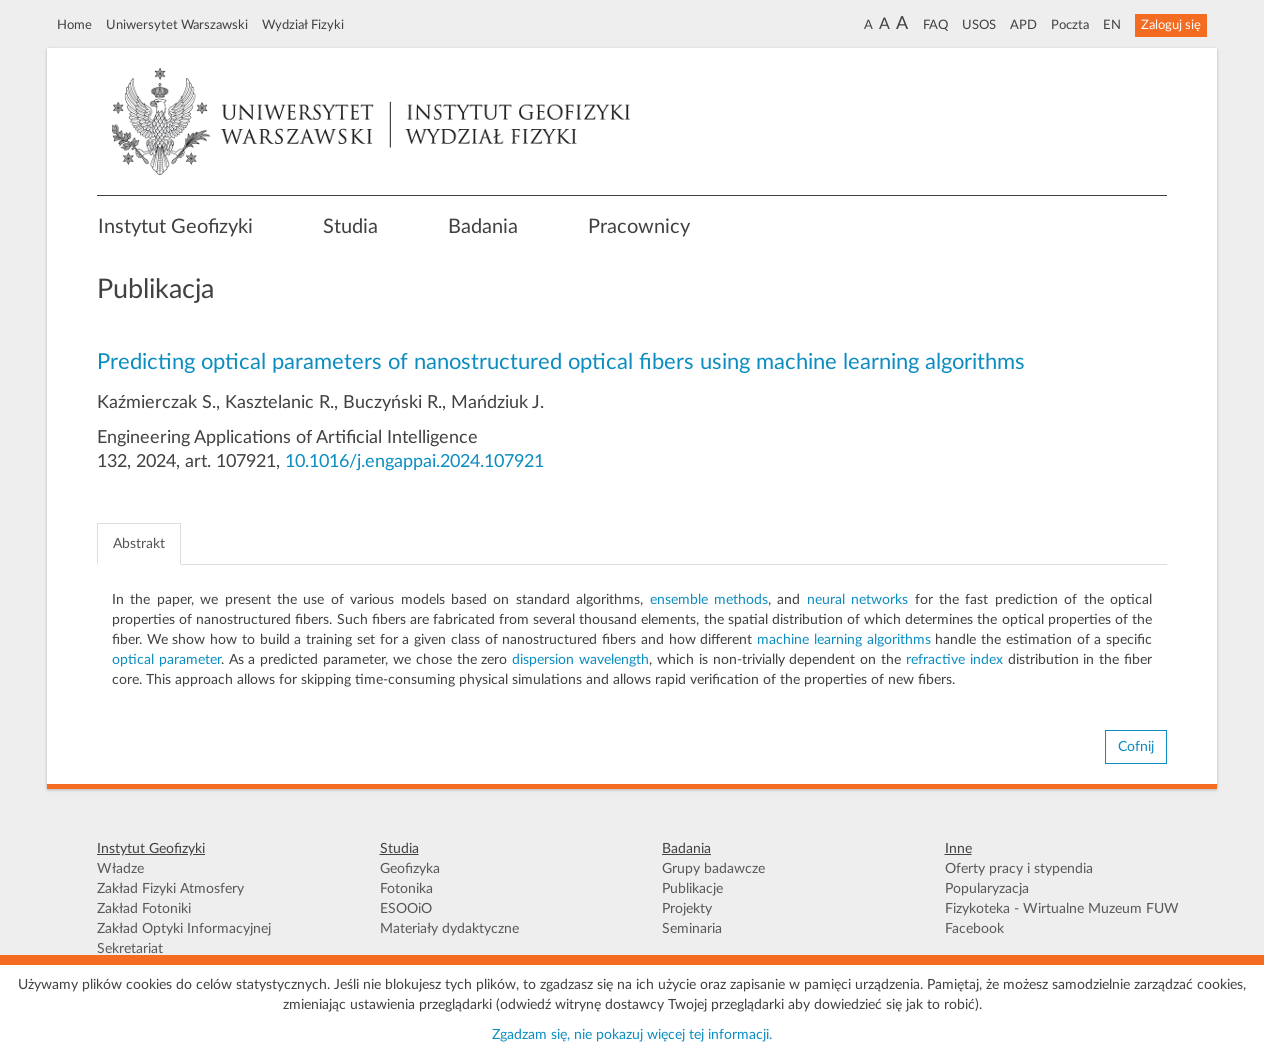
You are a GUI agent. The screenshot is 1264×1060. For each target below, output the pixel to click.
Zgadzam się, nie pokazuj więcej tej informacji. (632, 1035)
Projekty (687, 909)
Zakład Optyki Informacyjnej (184, 929)
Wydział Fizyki (303, 25)
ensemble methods (709, 600)
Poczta (1070, 25)
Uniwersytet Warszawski (177, 25)
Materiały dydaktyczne (449, 929)
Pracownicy (639, 227)
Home (74, 25)
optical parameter (166, 660)
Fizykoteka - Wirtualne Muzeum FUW (1062, 909)
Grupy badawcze (713, 869)
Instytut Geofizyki (175, 227)
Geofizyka (410, 869)
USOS (979, 25)
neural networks (857, 600)
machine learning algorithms (843, 640)
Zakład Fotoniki (144, 909)
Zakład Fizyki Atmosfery (170, 889)
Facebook (974, 929)
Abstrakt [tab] (139, 544)
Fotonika (406, 889)
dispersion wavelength (580, 660)
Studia (350, 227)
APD (1023, 25)
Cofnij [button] (1136, 747)
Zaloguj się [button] (1171, 25)
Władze (120, 869)
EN (1112, 25)
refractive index (954, 660)
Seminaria (692, 929)
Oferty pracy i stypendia (1019, 869)
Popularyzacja (987, 889)
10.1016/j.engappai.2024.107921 (414, 462)
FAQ (935, 25)
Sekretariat (130, 949)
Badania (483, 227)
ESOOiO (406, 909)
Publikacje (692, 889)
